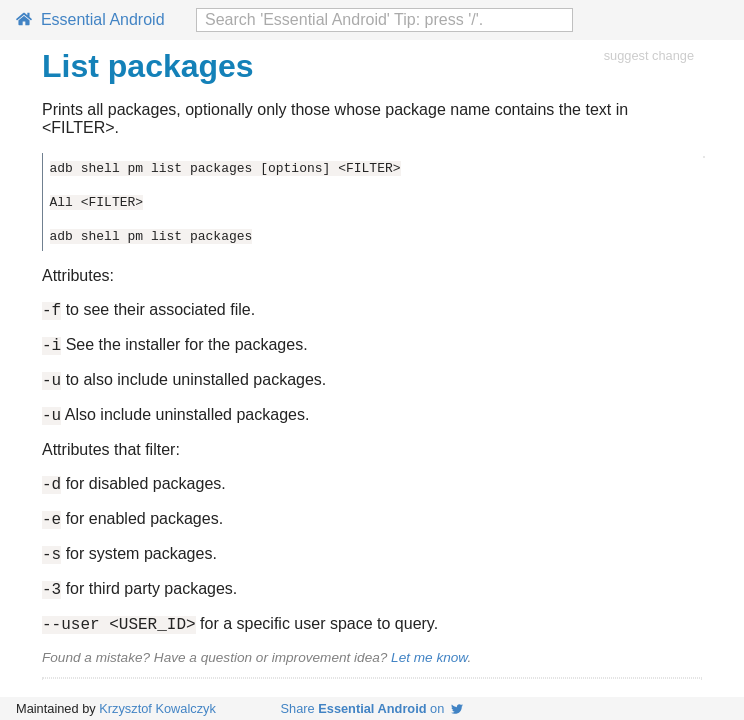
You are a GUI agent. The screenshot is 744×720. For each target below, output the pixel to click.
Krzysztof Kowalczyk (157, 708)
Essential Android (90, 19)
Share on (372, 708)
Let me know (429, 684)
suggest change (649, 55)
